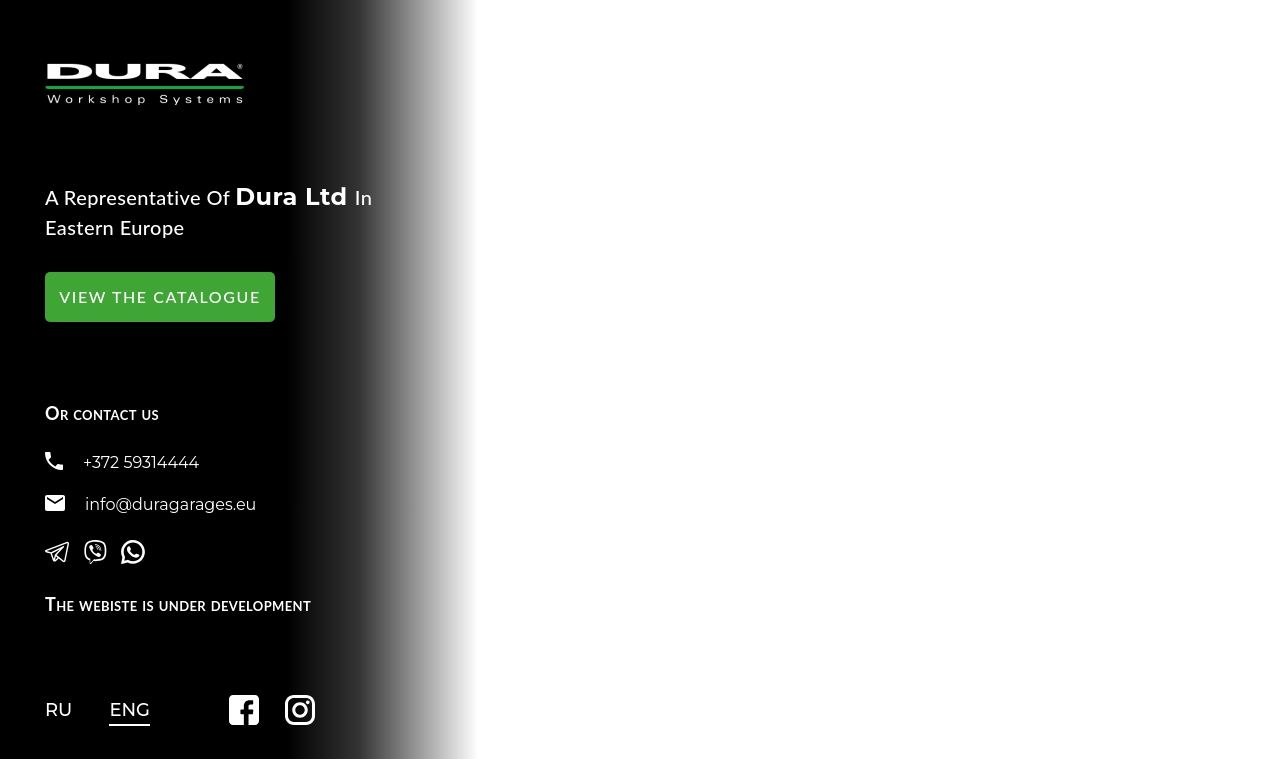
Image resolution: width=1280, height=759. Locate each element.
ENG (129, 710)
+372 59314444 (141, 462)
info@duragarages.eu (170, 504)
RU (58, 710)
